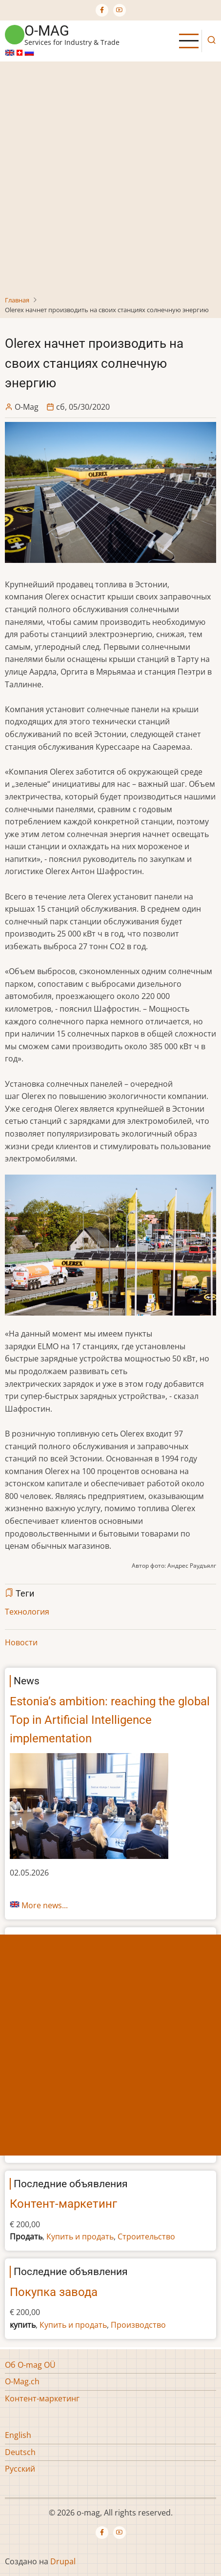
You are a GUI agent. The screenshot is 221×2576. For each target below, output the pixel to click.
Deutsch (20, 2452)
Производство (138, 2324)
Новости (21, 1642)
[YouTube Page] (119, 10)
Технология (27, 1611)
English (18, 2435)
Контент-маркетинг (63, 2204)
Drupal (63, 2561)
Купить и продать (80, 2236)
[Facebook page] (102, 10)
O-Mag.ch (22, 2381)
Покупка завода (54, 2292)
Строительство (146, 2236)
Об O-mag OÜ (30, 2364)
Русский (20, 2468)
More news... (44, 1905)
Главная (17, 300)
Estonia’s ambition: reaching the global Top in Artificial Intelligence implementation (110, 1720)
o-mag (46, 30)
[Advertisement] (110, 179)
